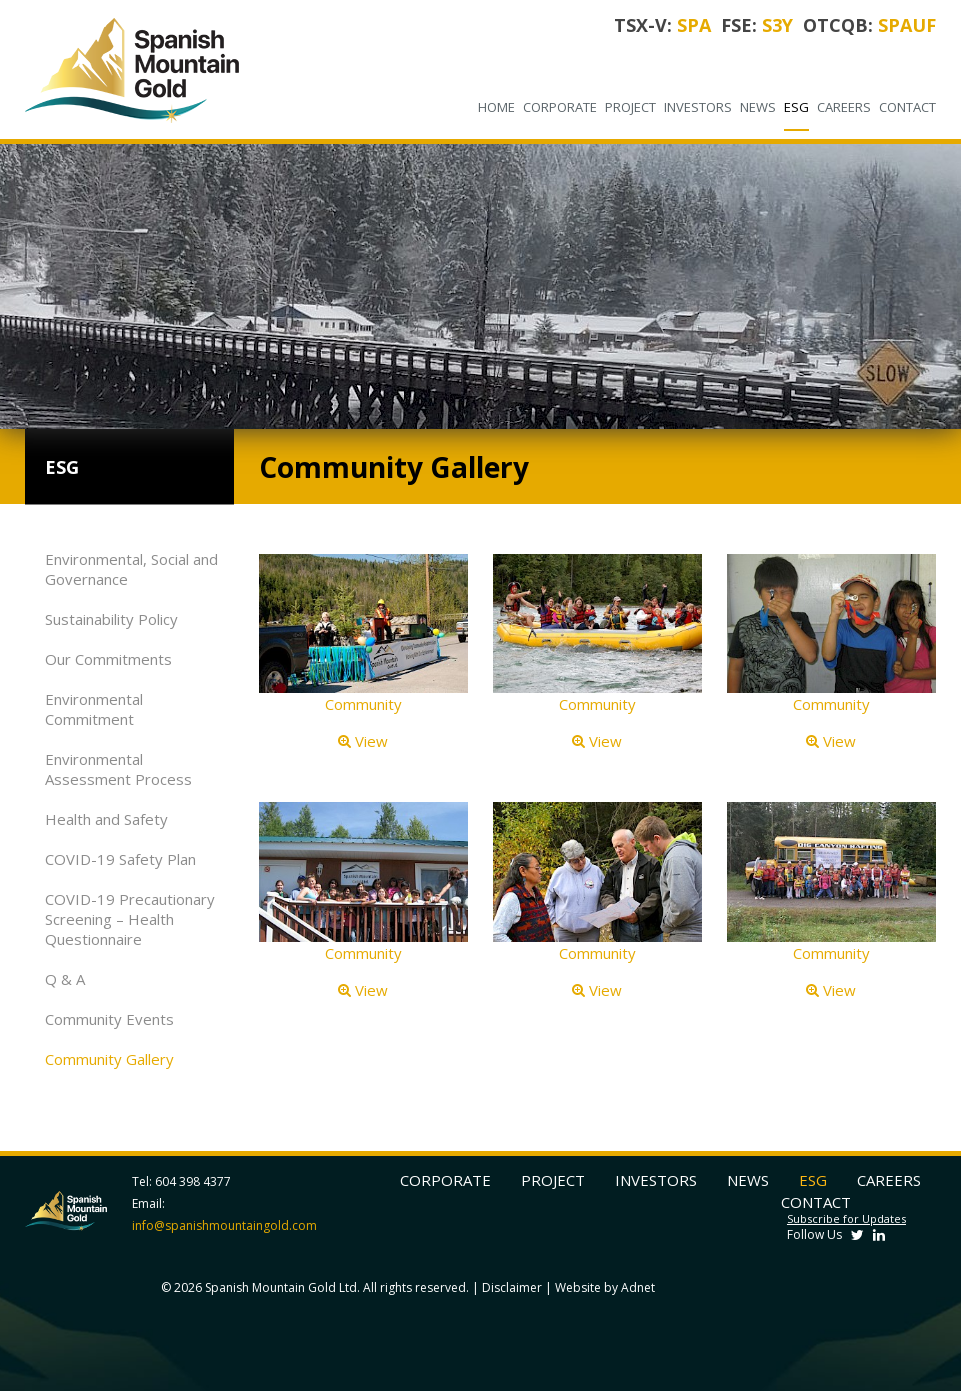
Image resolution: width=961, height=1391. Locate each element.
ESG (796, 107)
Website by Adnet (605, 1287)
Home (496, 107)
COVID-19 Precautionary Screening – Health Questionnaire (130, 919)
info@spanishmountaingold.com (224, 1225)
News (758, 107)
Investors (698, 107)
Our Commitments (108, 659)
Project (630, 107)
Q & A (65, 979)
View (363, 741)
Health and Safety (106, 819)
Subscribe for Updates (846, 1218)
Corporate (560, 107)
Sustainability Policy (111, 619)
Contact (907, 107)
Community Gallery (109, 1059)
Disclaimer (512, 1287)
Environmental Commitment (94, 709)
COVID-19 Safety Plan (120, 859)
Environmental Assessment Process (118, 769)
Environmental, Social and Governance (131, 569)
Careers (844, 107)
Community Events (109, 1019)
